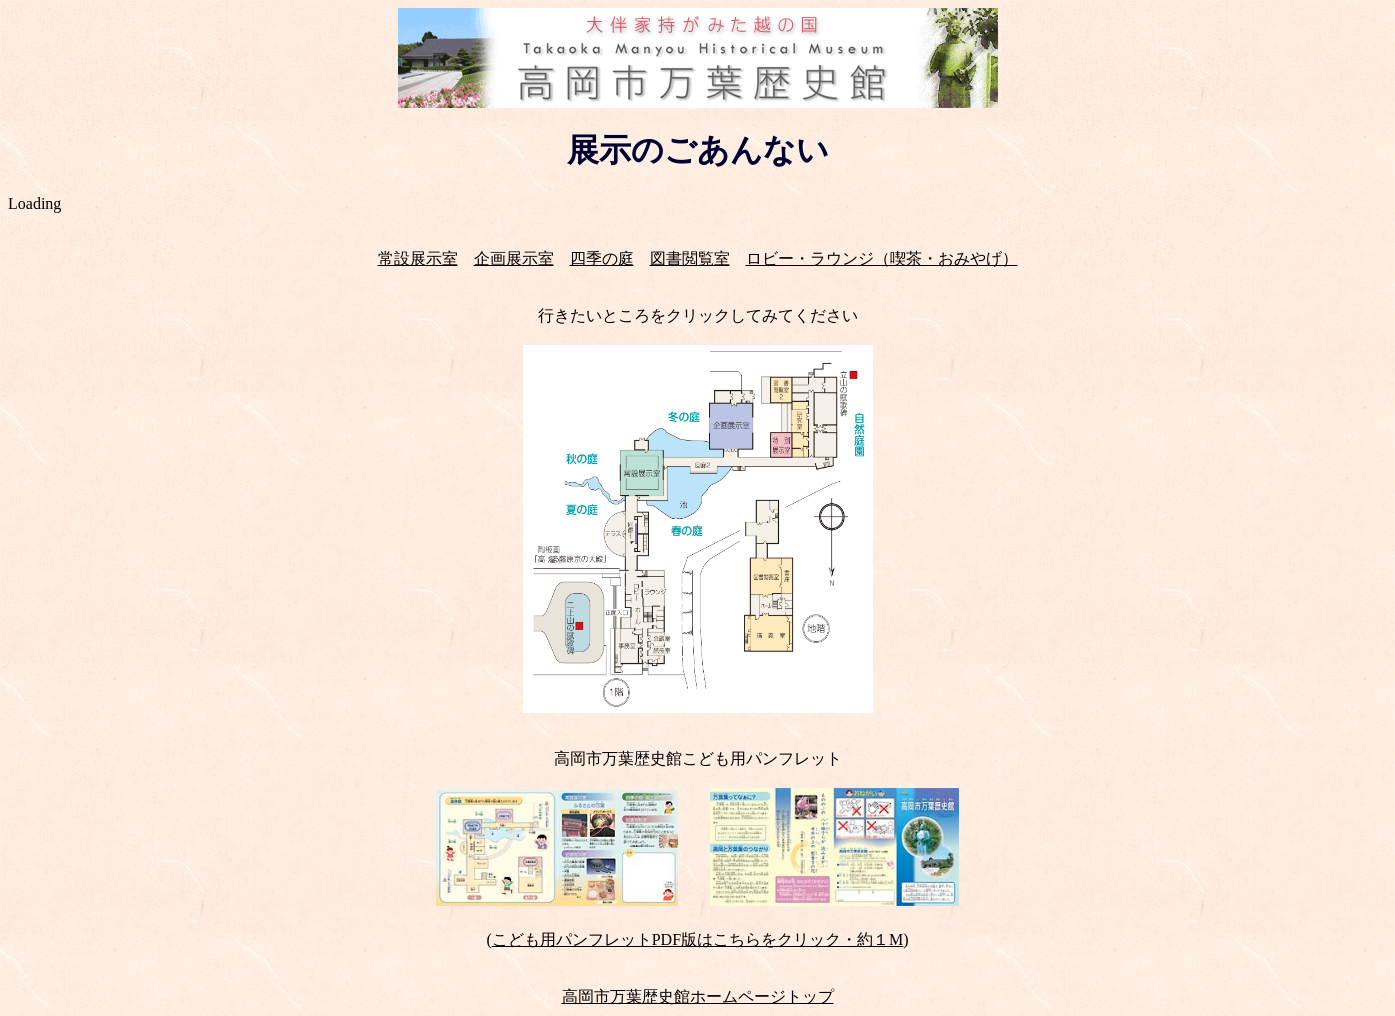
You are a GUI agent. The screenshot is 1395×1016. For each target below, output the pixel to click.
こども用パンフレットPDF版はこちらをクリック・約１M (698, 939)
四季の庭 (602, 258)
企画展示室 (514, 258)
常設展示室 (418, 258)
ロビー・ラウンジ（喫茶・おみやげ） (882, 258)
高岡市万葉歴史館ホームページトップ (698, 996)
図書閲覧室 (690, 258)
